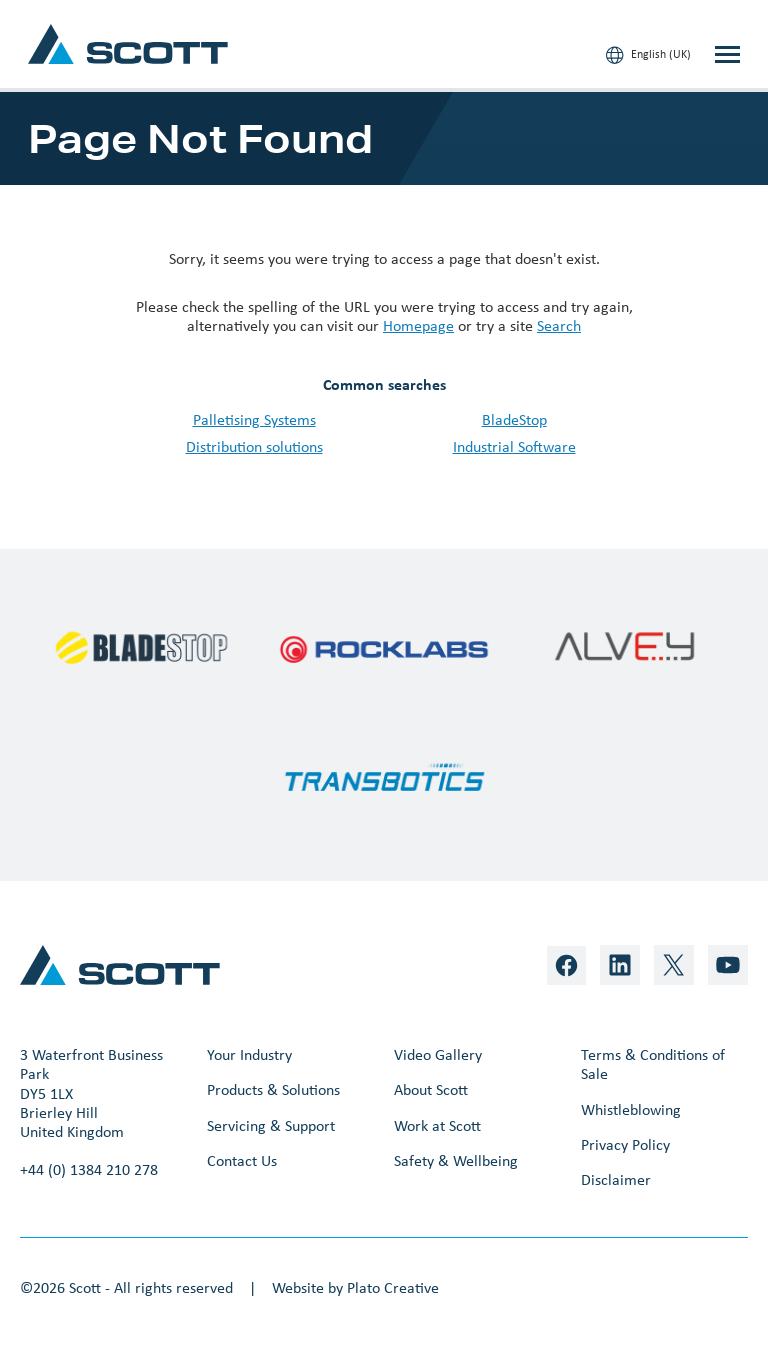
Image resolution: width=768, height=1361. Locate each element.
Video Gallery (438, 1054)
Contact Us (242, 1160)
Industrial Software (514, 446)
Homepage (418, 325)
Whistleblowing (631, 1109)
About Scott (431, 1089)
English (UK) (648, 55)
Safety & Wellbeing (456, 1160)
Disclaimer (616, 1179)
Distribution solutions (254, 446)
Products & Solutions (273, 1089)
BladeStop (514, 419)
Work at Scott (437, 1125)
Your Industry (249, 1054)
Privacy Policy (625, 1144)
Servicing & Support (271, 1125)
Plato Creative (393, 1287)
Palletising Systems (254, 419)
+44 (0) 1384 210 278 (89, 1169)
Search (559, 325)
